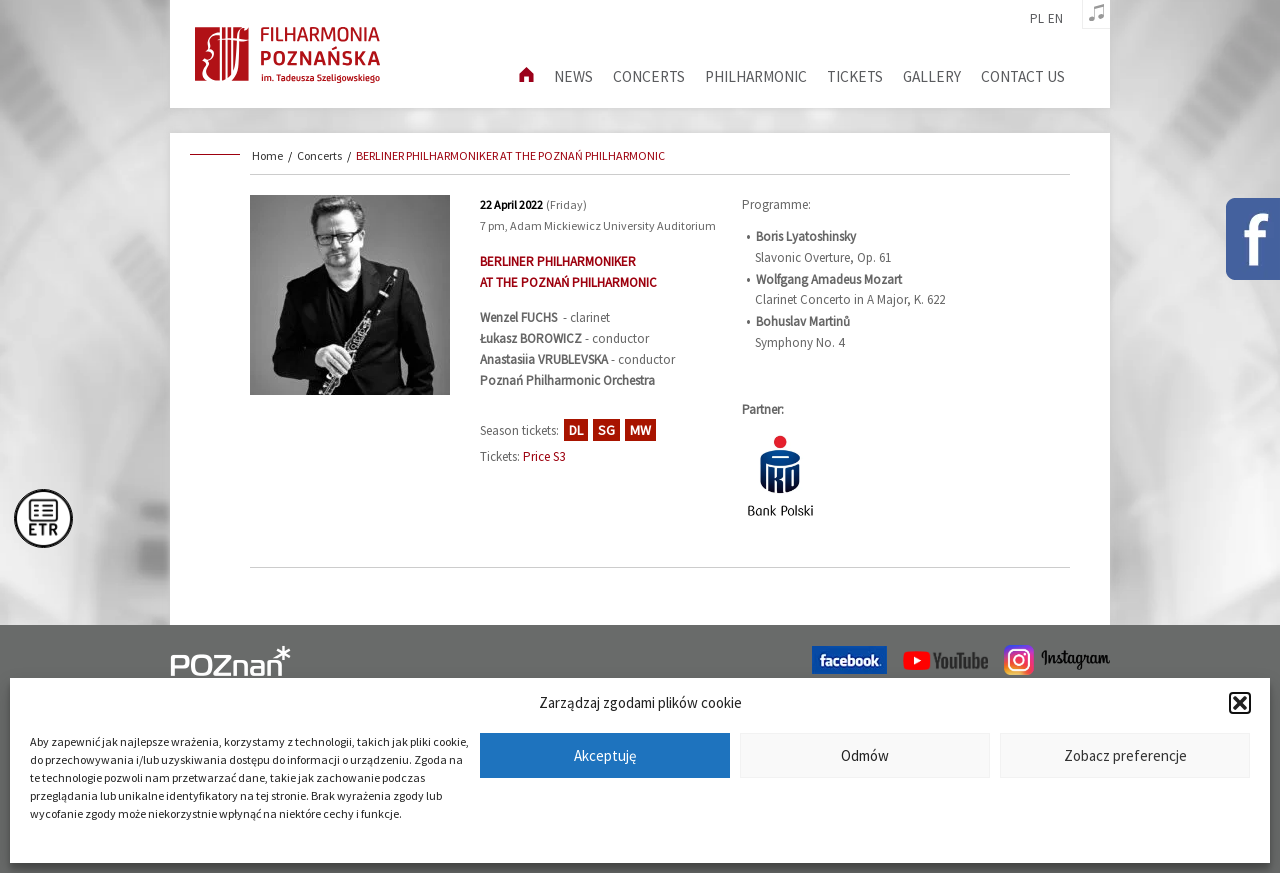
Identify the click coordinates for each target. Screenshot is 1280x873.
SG (606, 430)
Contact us (1023, 76)
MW (640, 430)
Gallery (932, 76)
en (1055, 19)
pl (1037, 19)
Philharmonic (756, 76)
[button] (1240, 703)
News (573, 76)
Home (267, 155)
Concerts (649, 76)
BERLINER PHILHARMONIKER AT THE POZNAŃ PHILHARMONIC (510, 155)
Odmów (865, 755)
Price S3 (544, 456)
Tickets (855, 76)
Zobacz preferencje (1125, 755)
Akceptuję (605, 755)
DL (576, 430)
